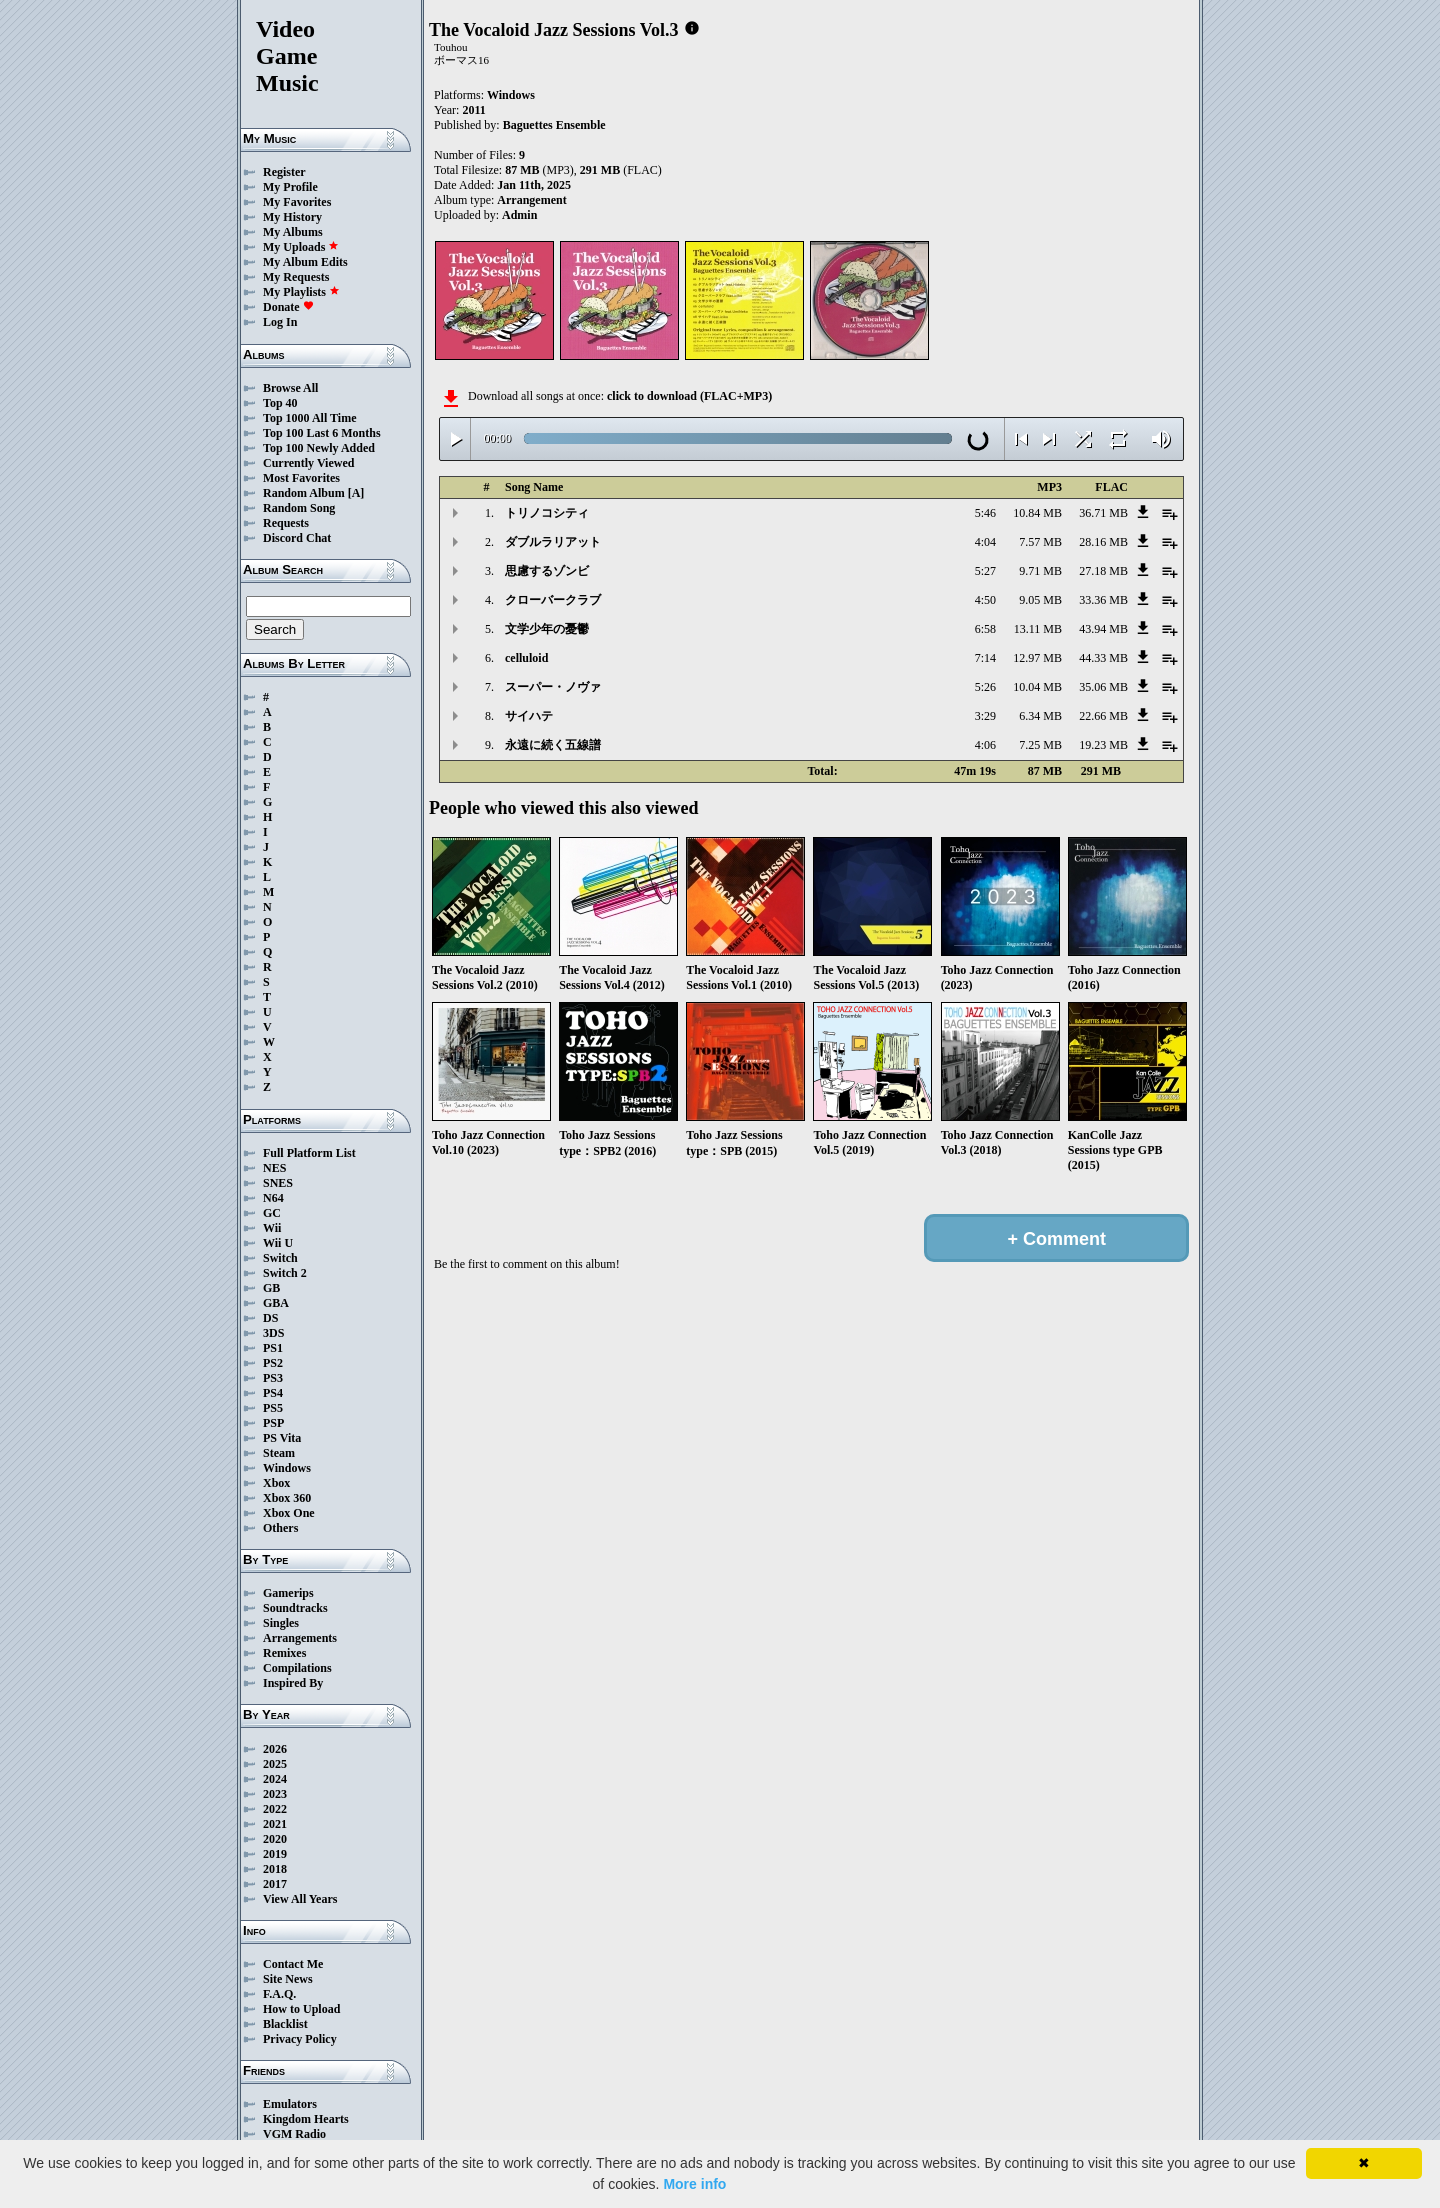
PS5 (273, 1408)
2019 (275, 1854)
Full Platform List (309, 1153)
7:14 (985, 658)
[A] (356, 493)
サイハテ (529, 716)
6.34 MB (1040, 716)
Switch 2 (285, 1273)
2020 (275, 1839)
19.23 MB (1103, 745)
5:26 (985, 687)
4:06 (985, 745)
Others (280, 1528)
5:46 (985, 513)
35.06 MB (1103, 687)
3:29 (985, 716)
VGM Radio (294, 2134)
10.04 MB (1037, 687)
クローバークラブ (553, 600)
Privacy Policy (300, 2039)
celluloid (526, 658)
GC (272, 1213)
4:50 (985, 600)
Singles (281, 1623)
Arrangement (531, 200)
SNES (278, 1183)
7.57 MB (1040, 542)
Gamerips (288, 1593)
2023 (275, 1794)
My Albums (293, 232)
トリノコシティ (547, 513)
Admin (519, 215)
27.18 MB (1103, 571)
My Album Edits (305, 262)
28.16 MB (1103, 542)
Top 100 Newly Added (319, 448)
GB (271, 1288)
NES (274, 1168)
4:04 (985, 542)
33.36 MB (1103, 600)
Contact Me (293, 1964)
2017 (275, 1884)
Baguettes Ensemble (554, 125)
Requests (286, 523)
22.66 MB (1103, 716)
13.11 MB (1038, 629)
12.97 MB (1037, 658)
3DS (273, 1333)
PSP (273, 1423)
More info (694, 2184)
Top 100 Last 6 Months (322, 433)
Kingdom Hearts (306, 2119)
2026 (275, 1749)
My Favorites (297, 202)
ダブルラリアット (553, 542)
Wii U (278, 1243)
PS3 (273, 1378)
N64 (273, 1198)
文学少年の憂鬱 (547, 629)
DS (270, 1318)
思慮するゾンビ (547, 571)
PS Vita (282, 1438)
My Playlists (301, 292)
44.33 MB (1103, 658)
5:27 (985, 571)
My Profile (290, 187)
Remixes (284, 1653)
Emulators (290, 2104)
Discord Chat (297, 538)
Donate (288, 307)
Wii (272, 1228)
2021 (275, 1824)
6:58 (985, 629)
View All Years (300, 1899)
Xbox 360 (287, 1498)
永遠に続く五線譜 (553, 745)
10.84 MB (1037, 513)
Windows (287, 1468)
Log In (280, 322)
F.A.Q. (279, 1994)
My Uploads (301, 247)
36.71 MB (1103, 513)
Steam (279, 1453)
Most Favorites (301, 478)
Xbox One (289, 1513)
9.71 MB (1040, 571)
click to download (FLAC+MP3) (689, 396)
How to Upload (301, 2009)
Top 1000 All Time (309, 418)
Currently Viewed (308, 463)
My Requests (296, 277)
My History (292, 217)
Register (284, 172)
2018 (275, 1869)
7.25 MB (1040, 745)
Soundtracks (295, 1608)
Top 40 (280, 403)
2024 (275, 1779)
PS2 (273, 1363)
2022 (275, 1809)
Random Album (304, 493)
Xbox (276, 1483)
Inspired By (293, 1683)
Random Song (299, 508)
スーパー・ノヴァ (553, 687)
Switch (280, 1258)
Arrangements (300, 1638)
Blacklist (285, 2024)
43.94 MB (1103, 629)
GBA (276, 1303)
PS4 (273, 1393)
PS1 (273, 1348)
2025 (275, 1764)
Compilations (297, 1668)
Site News (288, 1979)
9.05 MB (1040, 600)
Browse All (290, 388)
